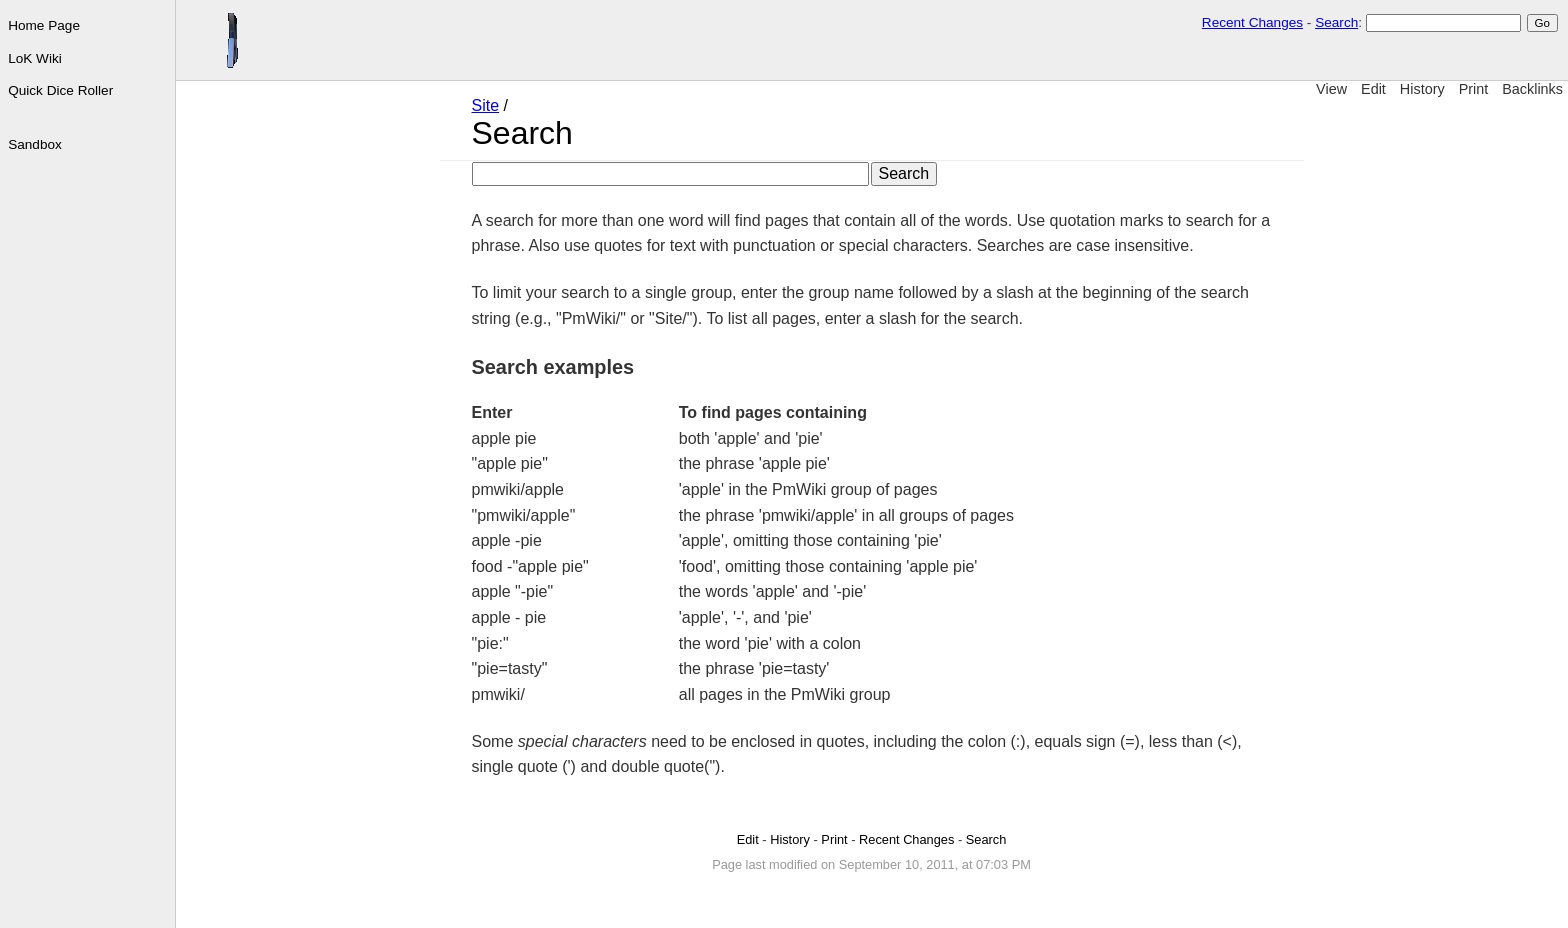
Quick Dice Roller (60, 90)
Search (1336, 22)
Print (1474, 89)
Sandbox (35, 144)
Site (486, 105)
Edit (1373, 89)
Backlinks (1532, 89)
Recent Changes (1252, 22)
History (1422, 89)
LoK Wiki (35, 58)
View (1331, 89)
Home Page (44, 25)
